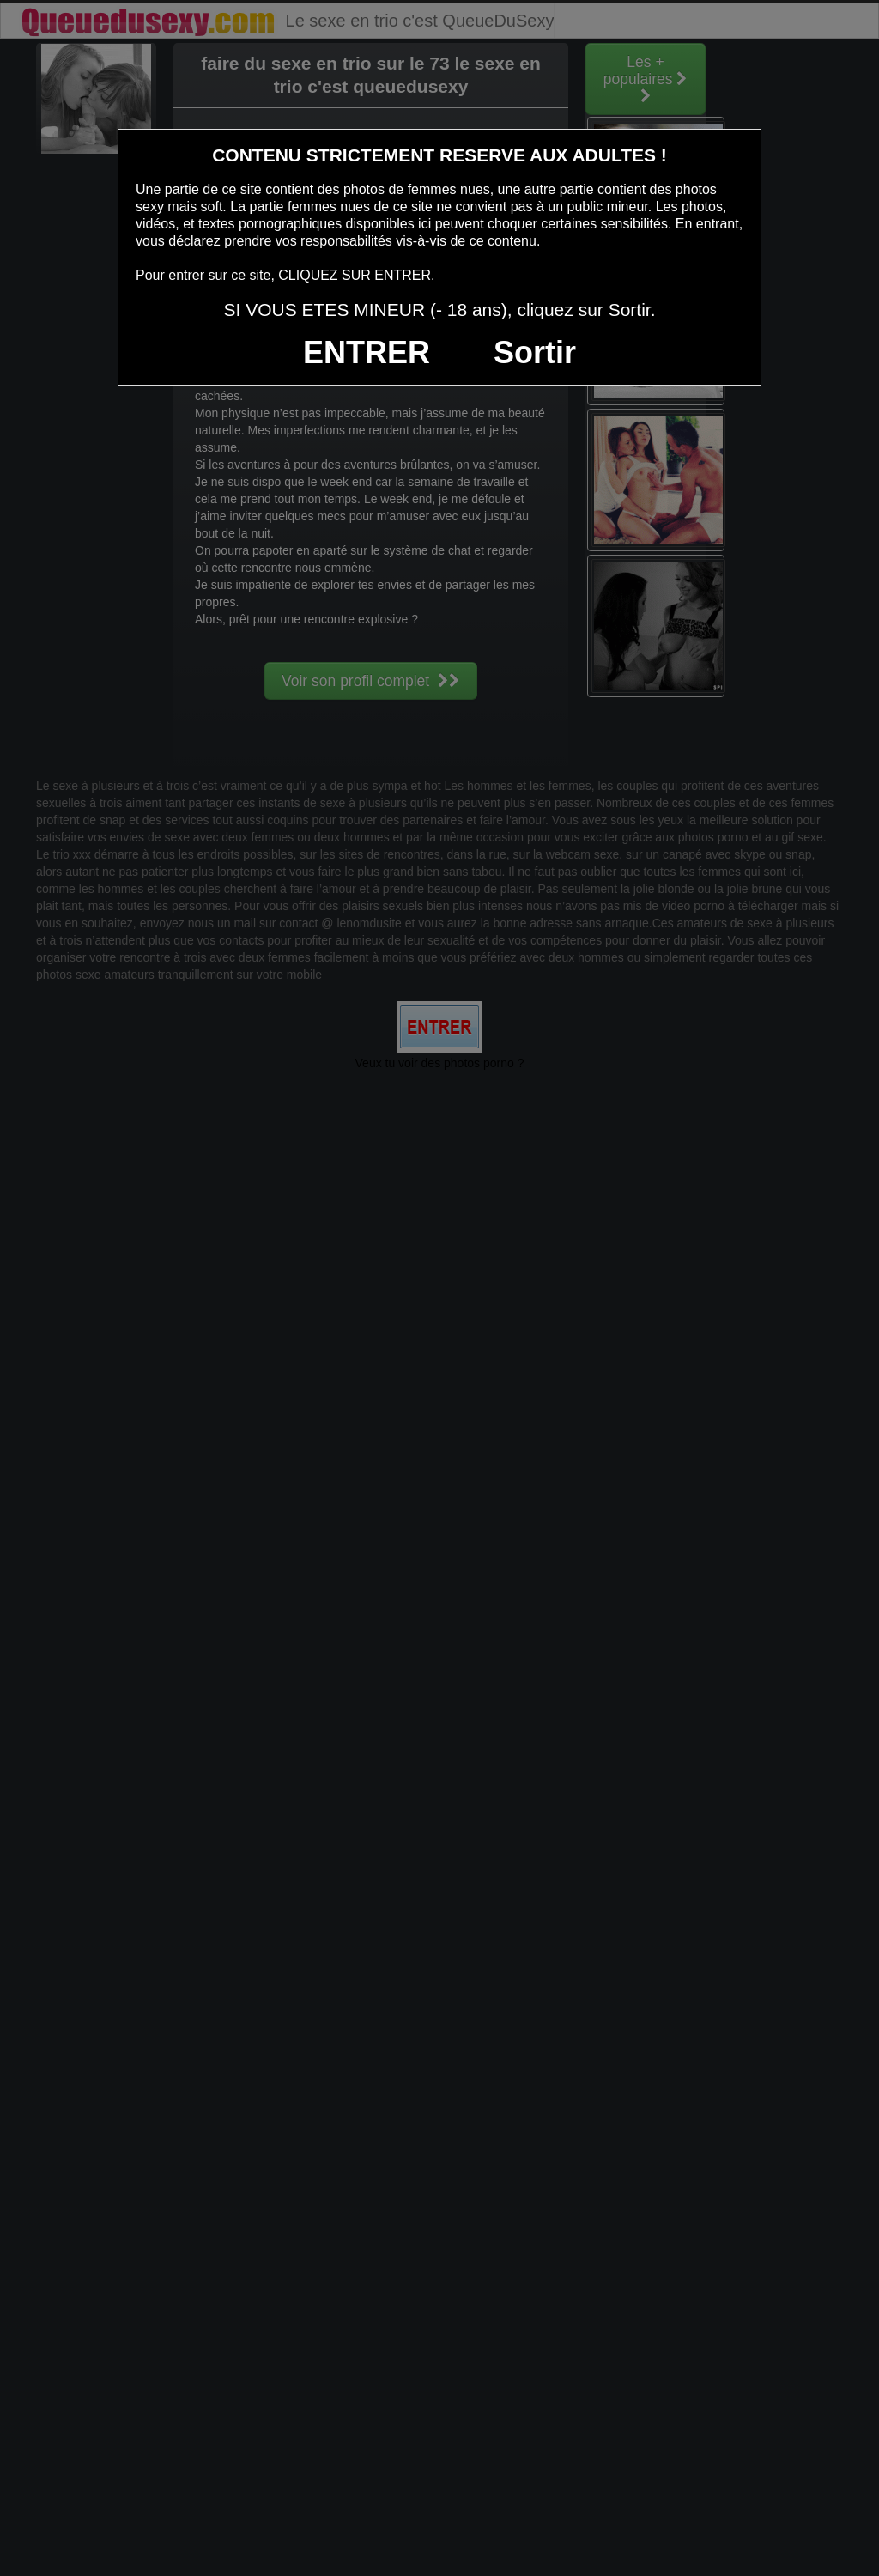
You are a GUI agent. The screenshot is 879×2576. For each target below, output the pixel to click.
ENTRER (366, 352)
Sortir (535, 352)
